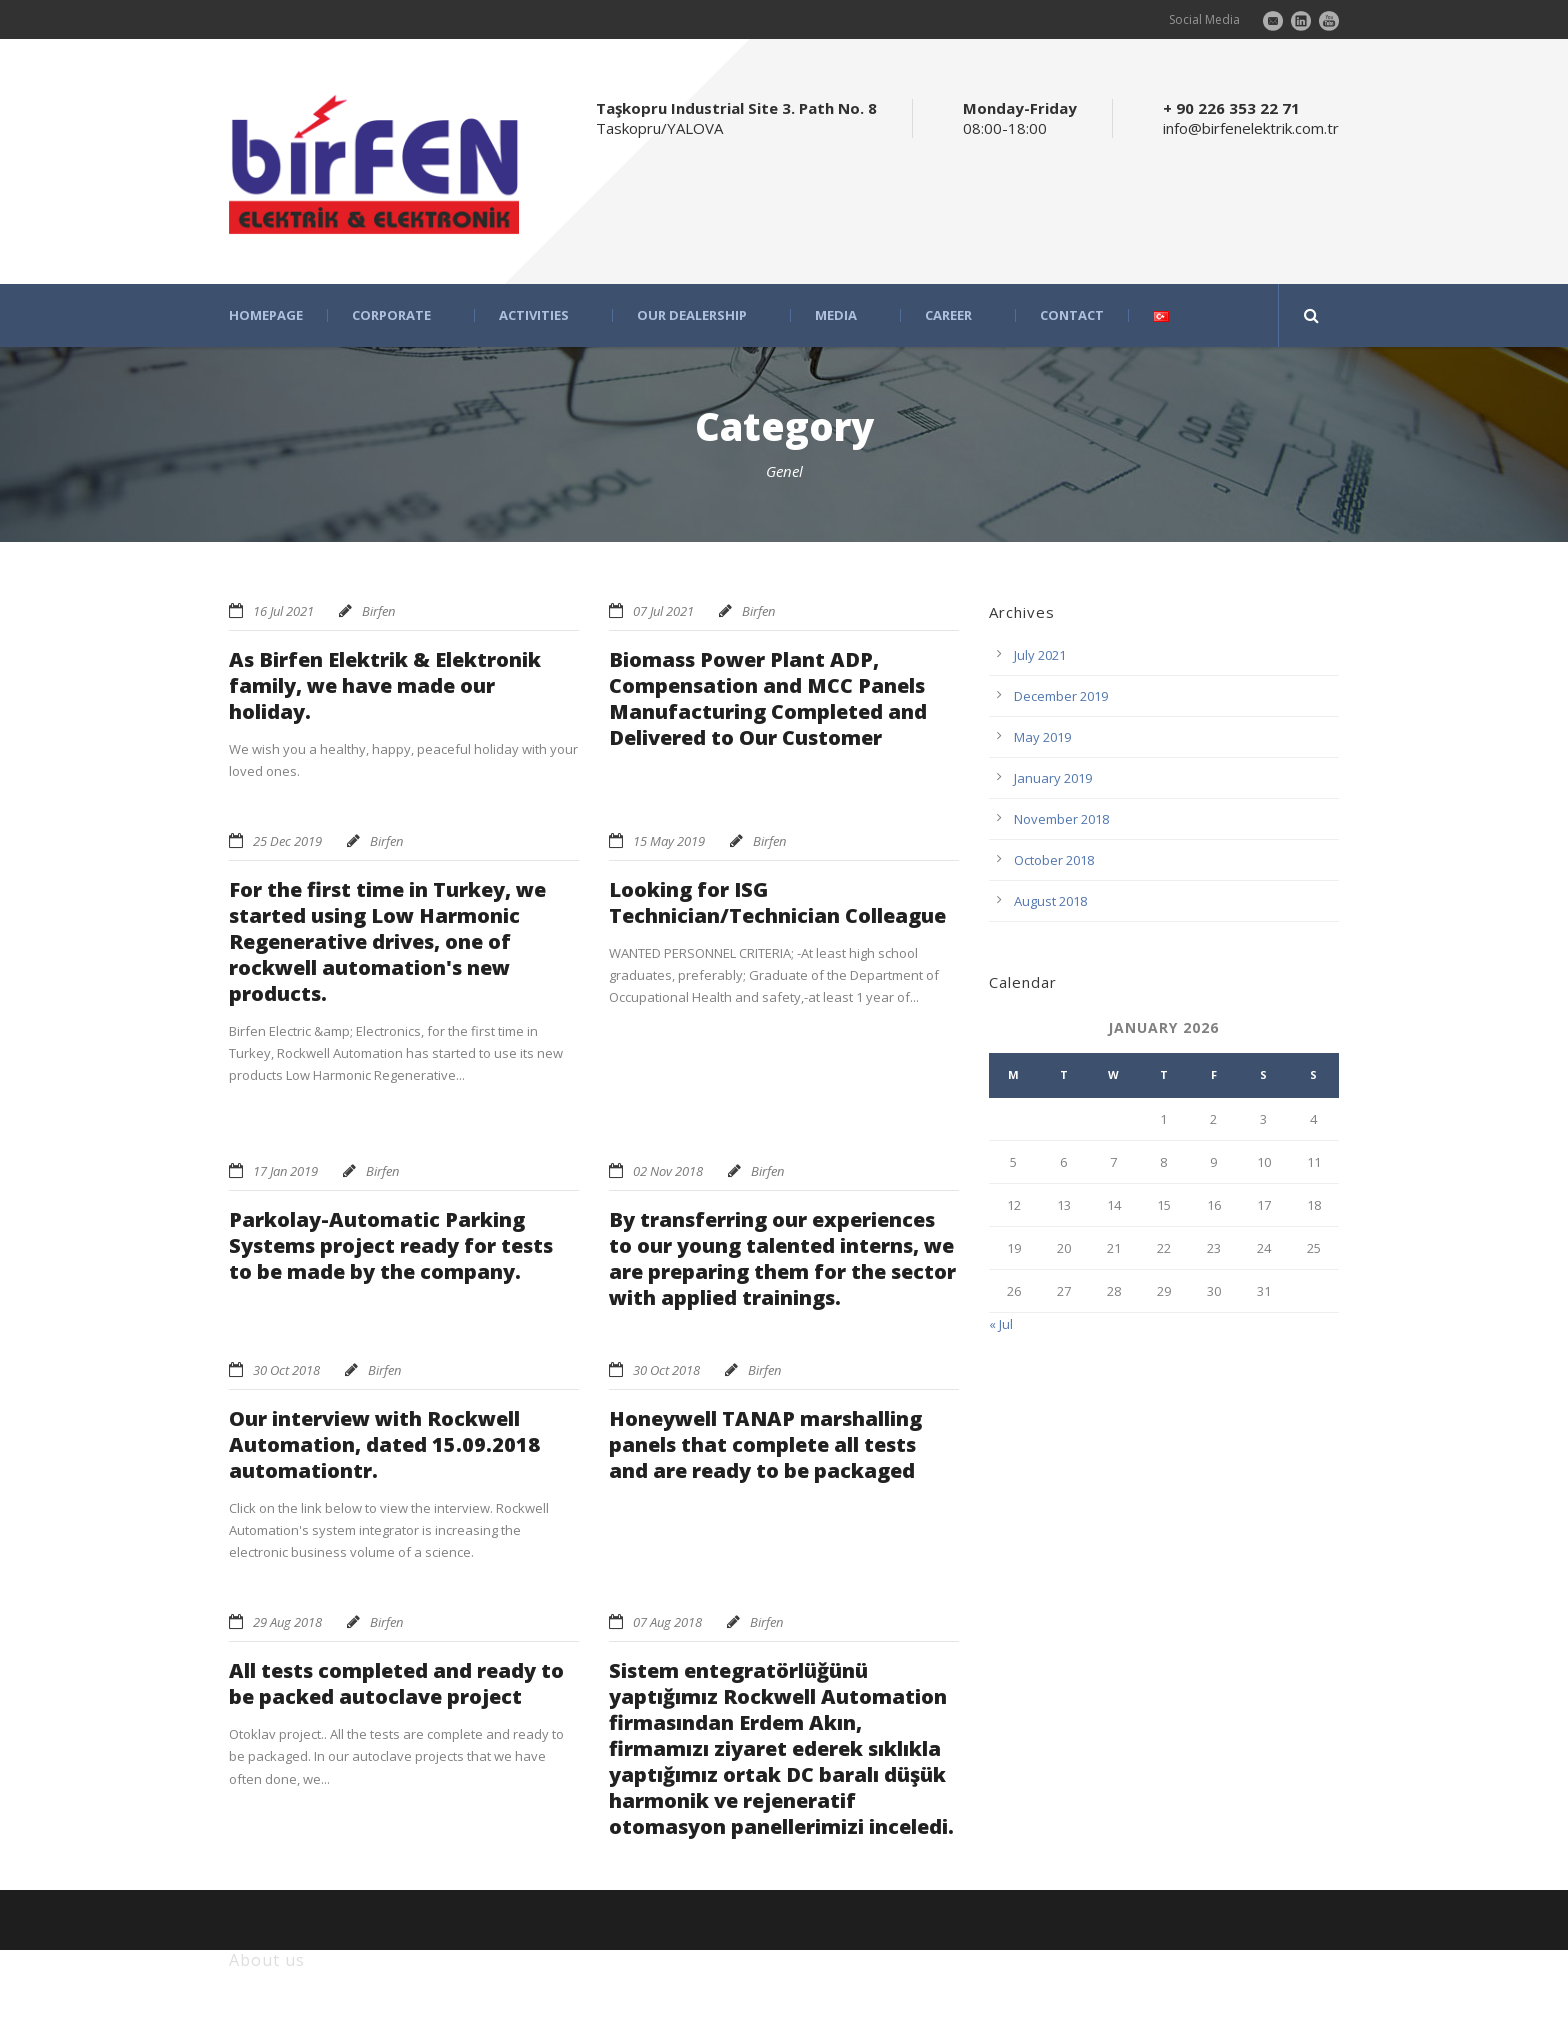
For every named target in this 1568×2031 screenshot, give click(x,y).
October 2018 (1054, 860)
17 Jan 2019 (285, 1171)
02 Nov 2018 (668, 1171)
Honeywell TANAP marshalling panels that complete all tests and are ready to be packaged (765, 1444)
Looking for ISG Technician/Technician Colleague (777, 902)
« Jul (1001, 1324)
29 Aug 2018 (287, 1622)
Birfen (378, 611)
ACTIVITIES (534, 315)
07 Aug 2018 (667, 1622)
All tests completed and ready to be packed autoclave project (396, 1683)
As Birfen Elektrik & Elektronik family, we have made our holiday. (385, 685)
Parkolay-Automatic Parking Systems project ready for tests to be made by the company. (391, 1245)
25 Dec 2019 (287, 841)
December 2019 (1061, 696)
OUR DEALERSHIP (692, 315)
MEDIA (836, 315)
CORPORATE (391, 315)
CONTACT (1072, 315)
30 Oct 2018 (286, 1370)
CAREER (948, 315)
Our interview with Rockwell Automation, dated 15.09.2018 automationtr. (384, 1444)
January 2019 (1053, 778)
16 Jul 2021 (283, 611)
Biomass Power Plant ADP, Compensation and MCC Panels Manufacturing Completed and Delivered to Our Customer (768, 698)
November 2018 (1061, 819)
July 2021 (1040, 655)
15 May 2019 (669, 841)
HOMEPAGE (266, 315)
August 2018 (1050, 901)
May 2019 (1042, 737)
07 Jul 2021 (663, 611)
